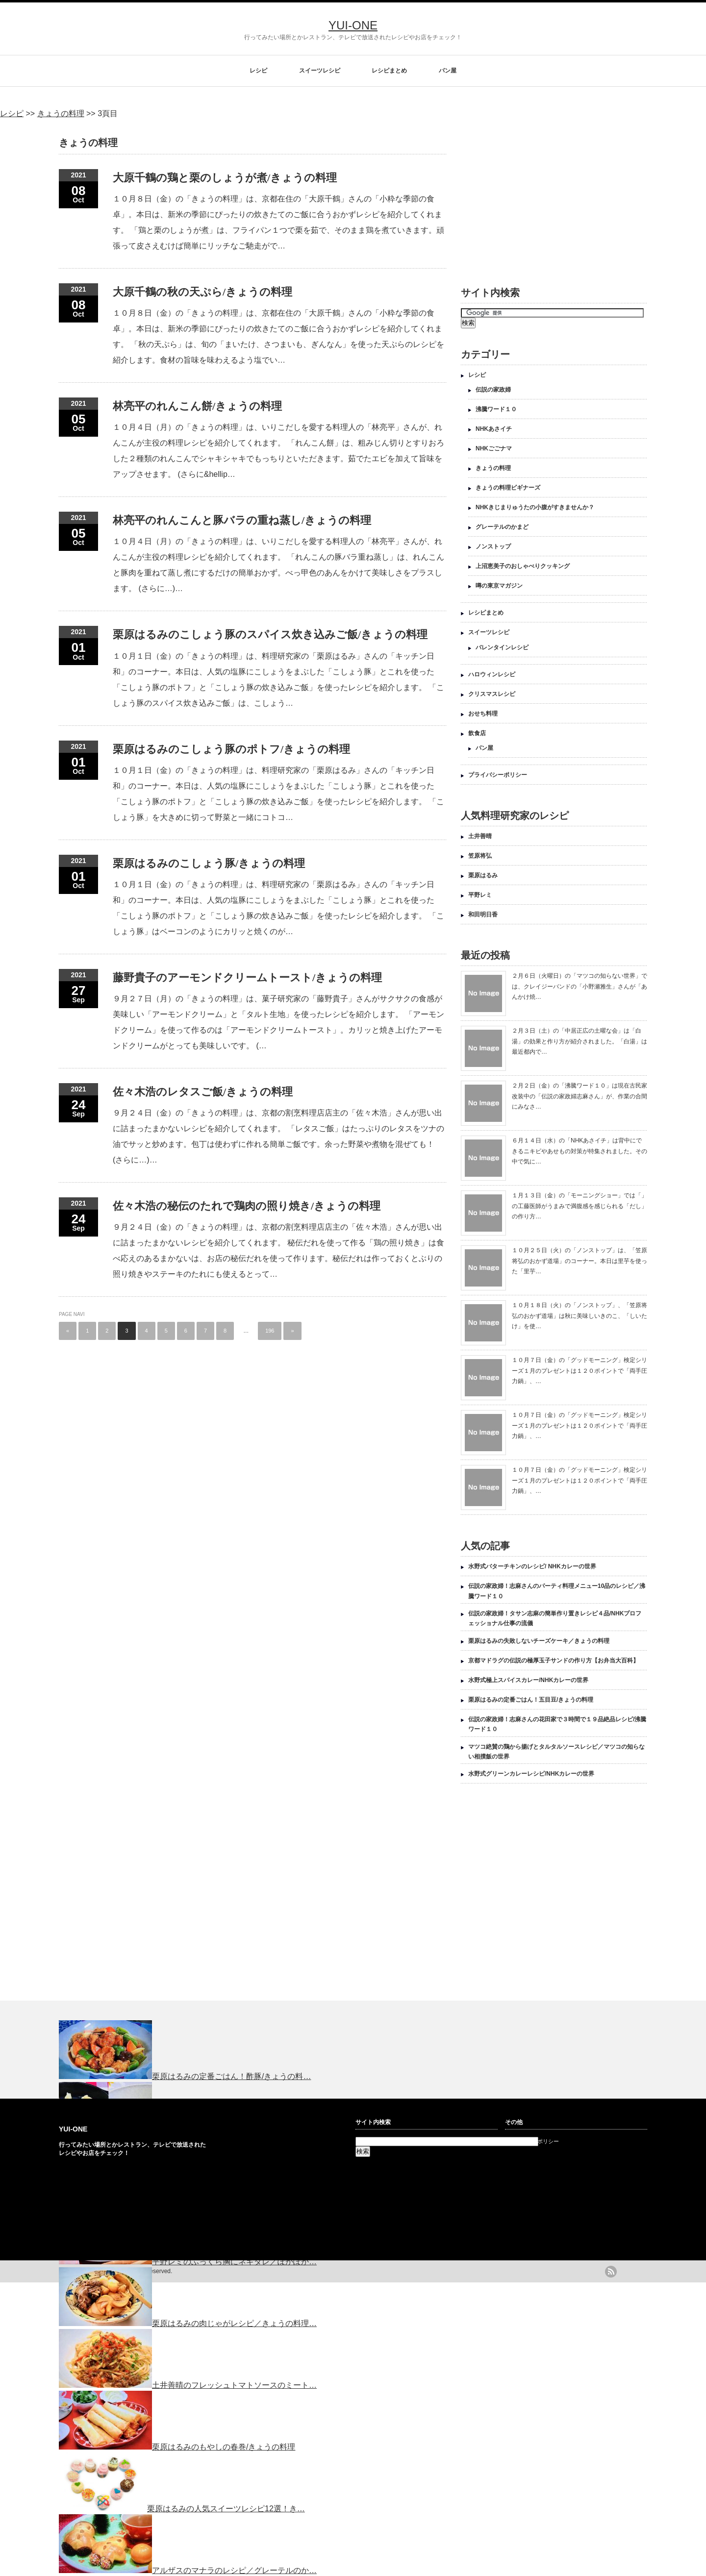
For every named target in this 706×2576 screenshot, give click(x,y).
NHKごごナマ (494, 448)
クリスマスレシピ (491, 694)
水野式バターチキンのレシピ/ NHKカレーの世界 (532, 1566)
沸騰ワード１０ (496, 409)
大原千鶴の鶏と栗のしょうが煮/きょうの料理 (225, 178)
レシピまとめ (389, 70)
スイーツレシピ (319, 70)
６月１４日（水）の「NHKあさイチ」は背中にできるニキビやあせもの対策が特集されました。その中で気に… (579, 1151)
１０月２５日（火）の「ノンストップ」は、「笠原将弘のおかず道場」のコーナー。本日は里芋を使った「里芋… (579, 1261)
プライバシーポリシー (497, 774)
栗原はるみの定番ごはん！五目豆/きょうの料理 (530, 1699)
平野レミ (480, 895)
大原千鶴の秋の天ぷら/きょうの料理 (202, 292)
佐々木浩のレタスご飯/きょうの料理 (203, 1092)
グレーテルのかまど (502, 526)
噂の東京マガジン (499, 585)
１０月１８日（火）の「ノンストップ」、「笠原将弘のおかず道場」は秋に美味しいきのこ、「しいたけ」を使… (579, 1316)
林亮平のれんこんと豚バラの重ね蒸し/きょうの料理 (242, 520)
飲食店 (477, 733)
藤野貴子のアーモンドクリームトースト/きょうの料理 (247, 977)
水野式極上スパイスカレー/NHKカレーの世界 (528, 1680)
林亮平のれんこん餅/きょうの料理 (197, 406)
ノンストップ (493, 546)
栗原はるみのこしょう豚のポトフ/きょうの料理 (231, 749)
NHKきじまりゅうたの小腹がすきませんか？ (535, 507)
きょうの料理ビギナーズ (508, 487)
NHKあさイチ (494, 428)
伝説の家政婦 (493, 389)
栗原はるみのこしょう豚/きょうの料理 (209, 863)
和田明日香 (483, 914)
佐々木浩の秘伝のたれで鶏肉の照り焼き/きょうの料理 (246, 1206)
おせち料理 (483, 713)
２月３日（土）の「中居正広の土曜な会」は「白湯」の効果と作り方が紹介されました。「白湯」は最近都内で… (579, 1041)
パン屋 (447, 70)
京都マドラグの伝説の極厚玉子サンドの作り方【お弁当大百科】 (553, 1660)
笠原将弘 (480, 855)
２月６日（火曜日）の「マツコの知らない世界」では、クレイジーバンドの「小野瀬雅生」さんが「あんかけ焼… (579, 986)
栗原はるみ (483, 875)
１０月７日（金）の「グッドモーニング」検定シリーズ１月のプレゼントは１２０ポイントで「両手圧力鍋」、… (579, 1371)
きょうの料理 (493, 468)
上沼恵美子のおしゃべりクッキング (523, 566)
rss (611, 2272)
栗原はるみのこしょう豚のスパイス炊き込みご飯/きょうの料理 (270, 634)
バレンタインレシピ (502, 647)
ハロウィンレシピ (491, 674)
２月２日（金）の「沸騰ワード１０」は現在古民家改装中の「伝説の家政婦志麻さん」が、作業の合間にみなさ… (579, 1096)
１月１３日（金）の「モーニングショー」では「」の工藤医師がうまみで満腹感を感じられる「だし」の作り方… (579, 1206)
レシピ (258, 70)
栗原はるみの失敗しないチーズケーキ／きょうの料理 (538, 1640)
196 (269, 1331)
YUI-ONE (353, 25)
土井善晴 (480, 836)
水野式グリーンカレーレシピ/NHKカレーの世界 (531, 1773)
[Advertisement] (543, 196)
